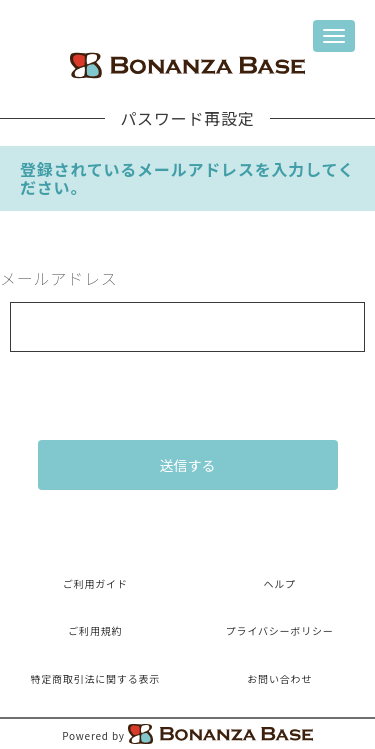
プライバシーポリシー (280, 630)
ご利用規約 (95, 630)
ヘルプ (279, 583)
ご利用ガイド (95, 583)
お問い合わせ (279, 678)
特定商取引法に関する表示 (95, 678)
